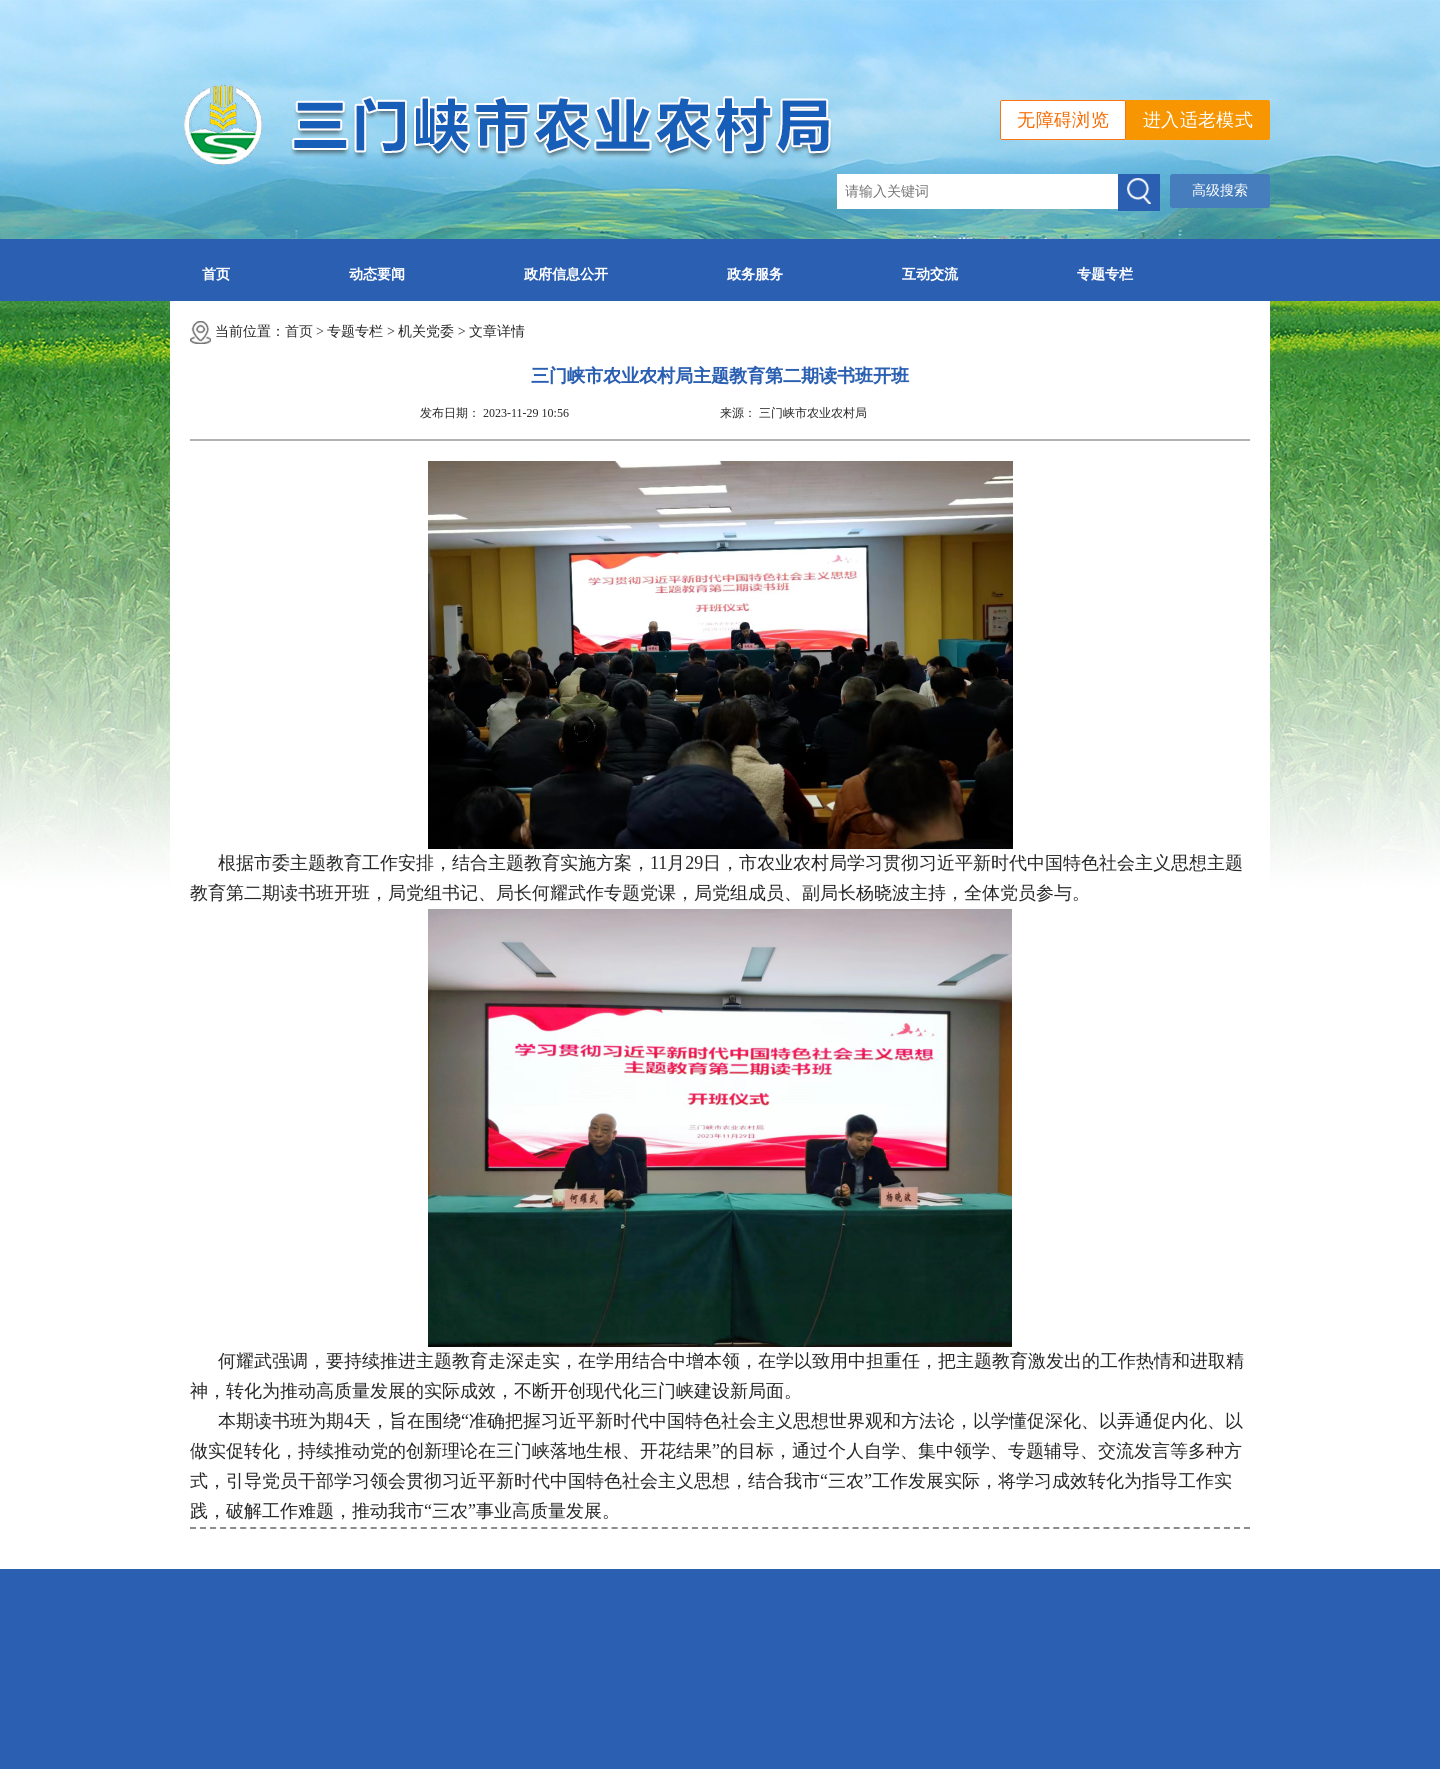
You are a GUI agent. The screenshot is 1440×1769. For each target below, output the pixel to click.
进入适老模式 (1198, 120)
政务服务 (755, 274)
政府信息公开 (566, 274)
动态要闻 (377, 274)
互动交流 (930, 274)
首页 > (306, 331)
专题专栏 (1105, 274)
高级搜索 (1220, 190)
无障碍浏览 (1063, 120)
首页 (216, 274)
